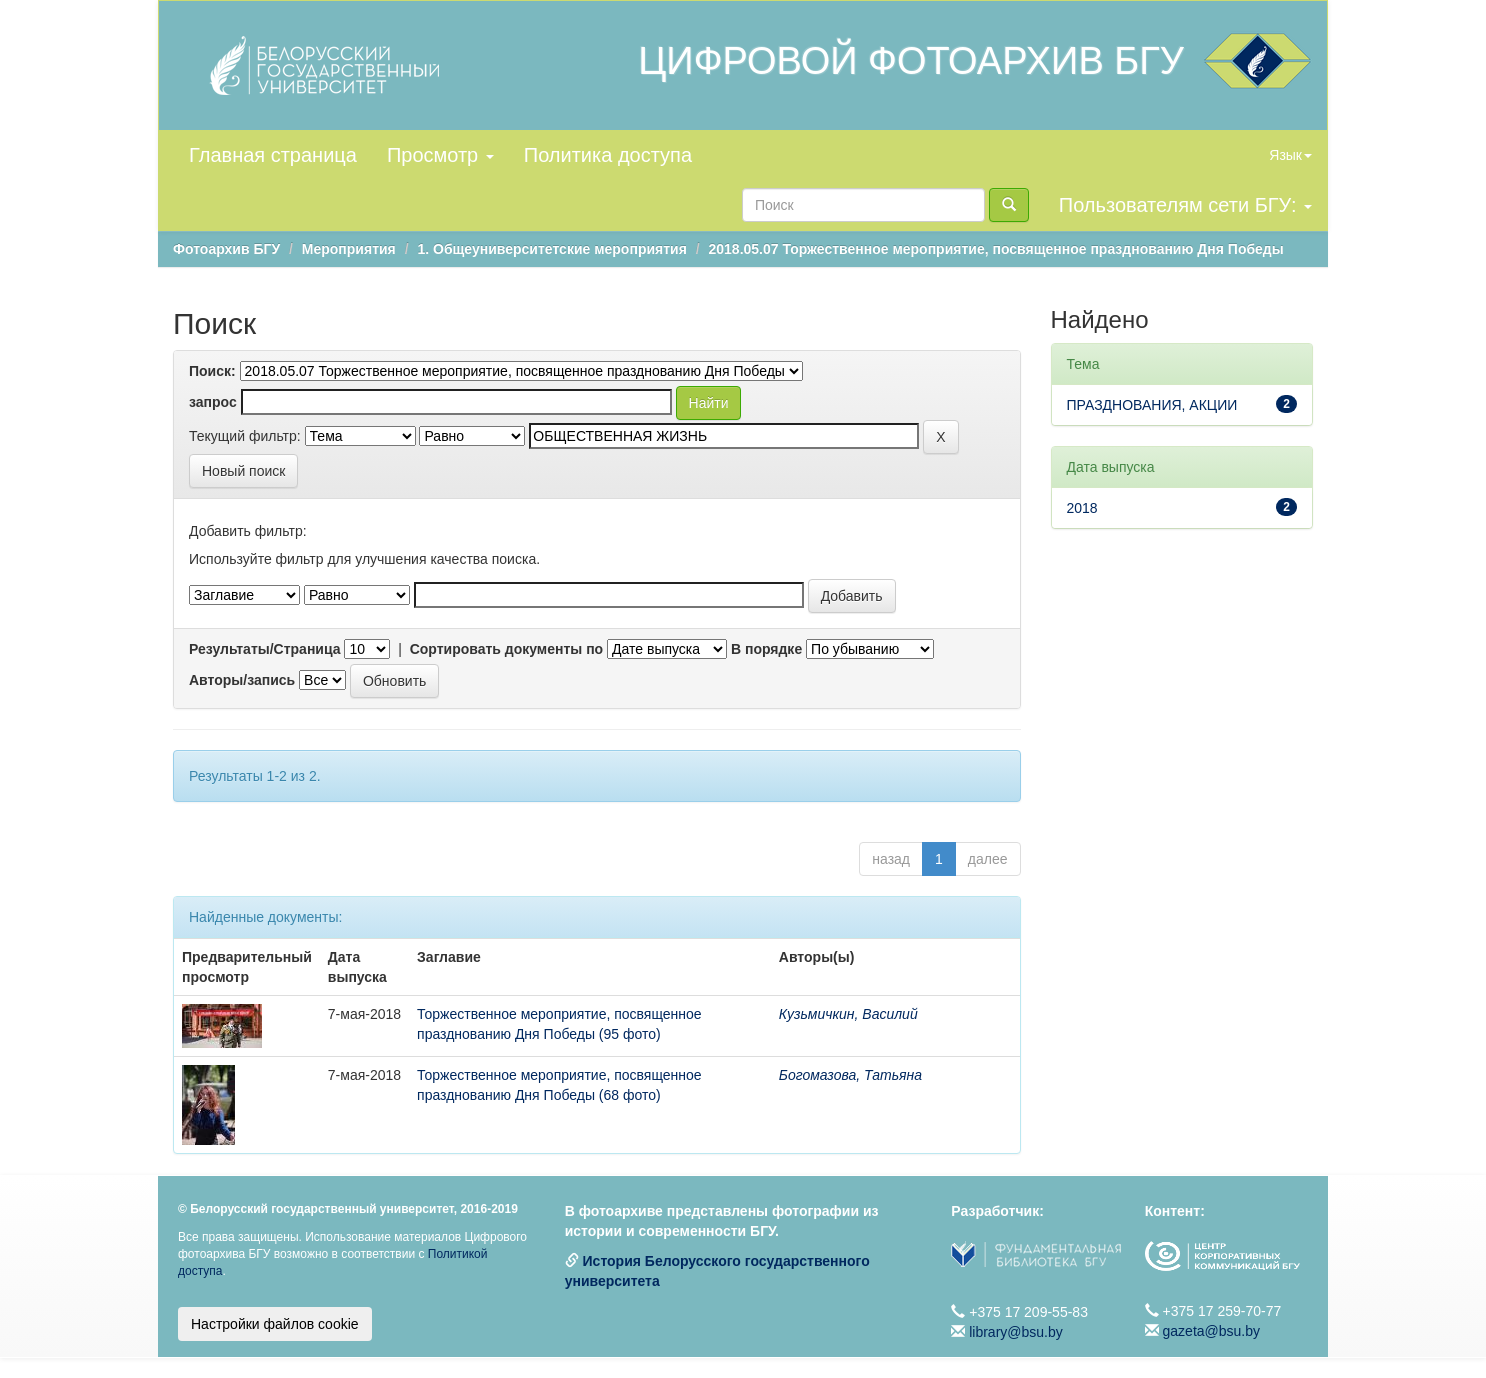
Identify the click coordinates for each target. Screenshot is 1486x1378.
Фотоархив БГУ (226, 249)
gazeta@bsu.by (1212, 1331)
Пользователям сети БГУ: (1185, 205)
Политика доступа (608, 155)
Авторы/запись (242, 680)
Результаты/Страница (265, 649)
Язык (1290, 155)
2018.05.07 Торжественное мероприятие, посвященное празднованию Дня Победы (996, 249)
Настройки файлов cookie (275, 1324)
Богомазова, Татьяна (850, 1075)
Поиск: (212, 371)
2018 (1082, 508)
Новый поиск (243, 471)
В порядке (766, 649)
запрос (213, 402)
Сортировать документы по (507, 649)
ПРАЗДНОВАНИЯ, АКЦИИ (1152, 405)
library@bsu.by (1016, 1332)
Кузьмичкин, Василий (848, 1014)
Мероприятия (349, 249)
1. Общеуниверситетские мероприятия (551, 249)
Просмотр (440, 155)
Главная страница (273, 155)
